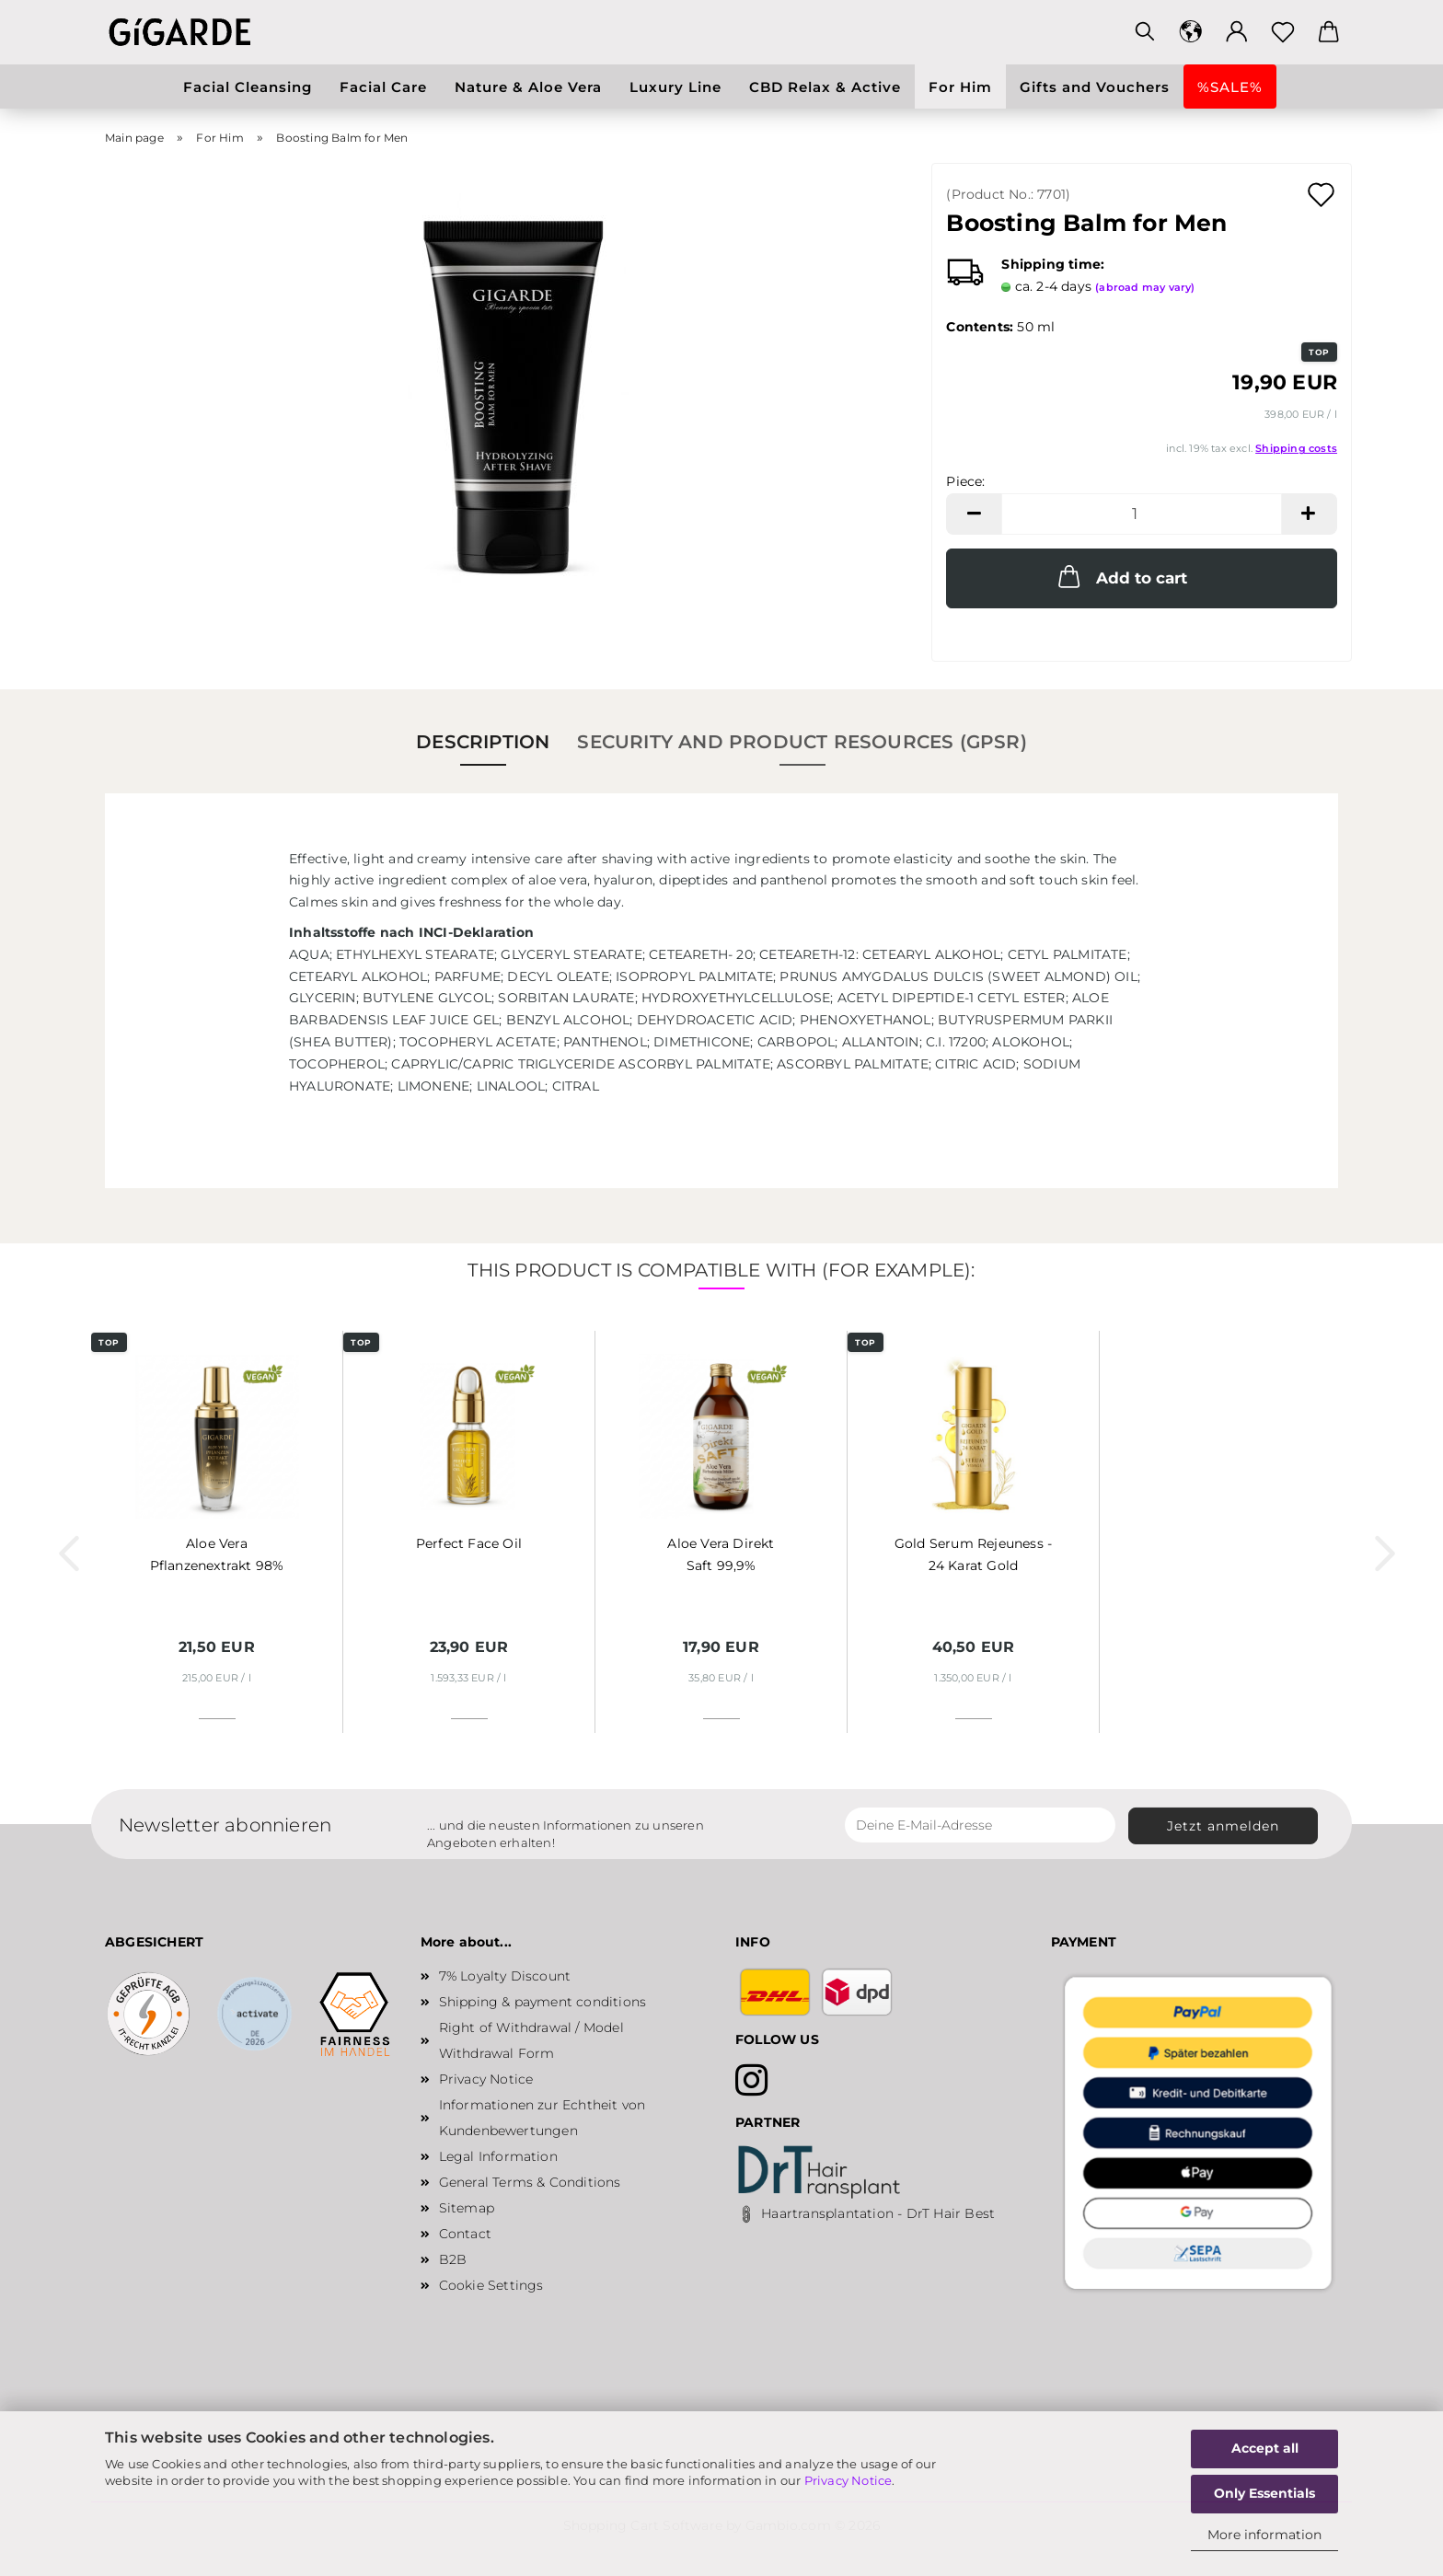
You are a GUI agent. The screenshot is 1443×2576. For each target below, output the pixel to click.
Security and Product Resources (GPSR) (801, 742)
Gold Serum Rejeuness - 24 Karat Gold (973, 1554)
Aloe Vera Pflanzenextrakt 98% (217, 1554)
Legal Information (498, 2156)
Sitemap (466, 2208)
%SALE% (1230, 87)
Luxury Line (675, 87)
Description (482, 742)
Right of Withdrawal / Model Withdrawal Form (531, 2040)
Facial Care (383, 87)
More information (1264, 2534)
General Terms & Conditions (530, 2182)
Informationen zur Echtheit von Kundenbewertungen (542, 2118)
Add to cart (1121, 576)
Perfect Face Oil (469, 1543)
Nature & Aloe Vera (528, 87)
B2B (453, 2259)
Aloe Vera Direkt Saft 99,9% (720, 1554)
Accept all (1265, 2448)
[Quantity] (1141, 514)
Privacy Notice (848, 2480)
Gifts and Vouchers (1095, 87)
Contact (465, 2233)
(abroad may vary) (1145, 287)
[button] (1191, 32)
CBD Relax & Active (825, 87)
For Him (960, 87)
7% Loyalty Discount (505, 1976)
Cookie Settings (491, 2285)
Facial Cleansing (247, 87)
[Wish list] (1283, 32)
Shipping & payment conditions (543, 2001)
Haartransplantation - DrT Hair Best (878, 2213)
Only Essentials (1264, 2493)
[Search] (1145, 32)
